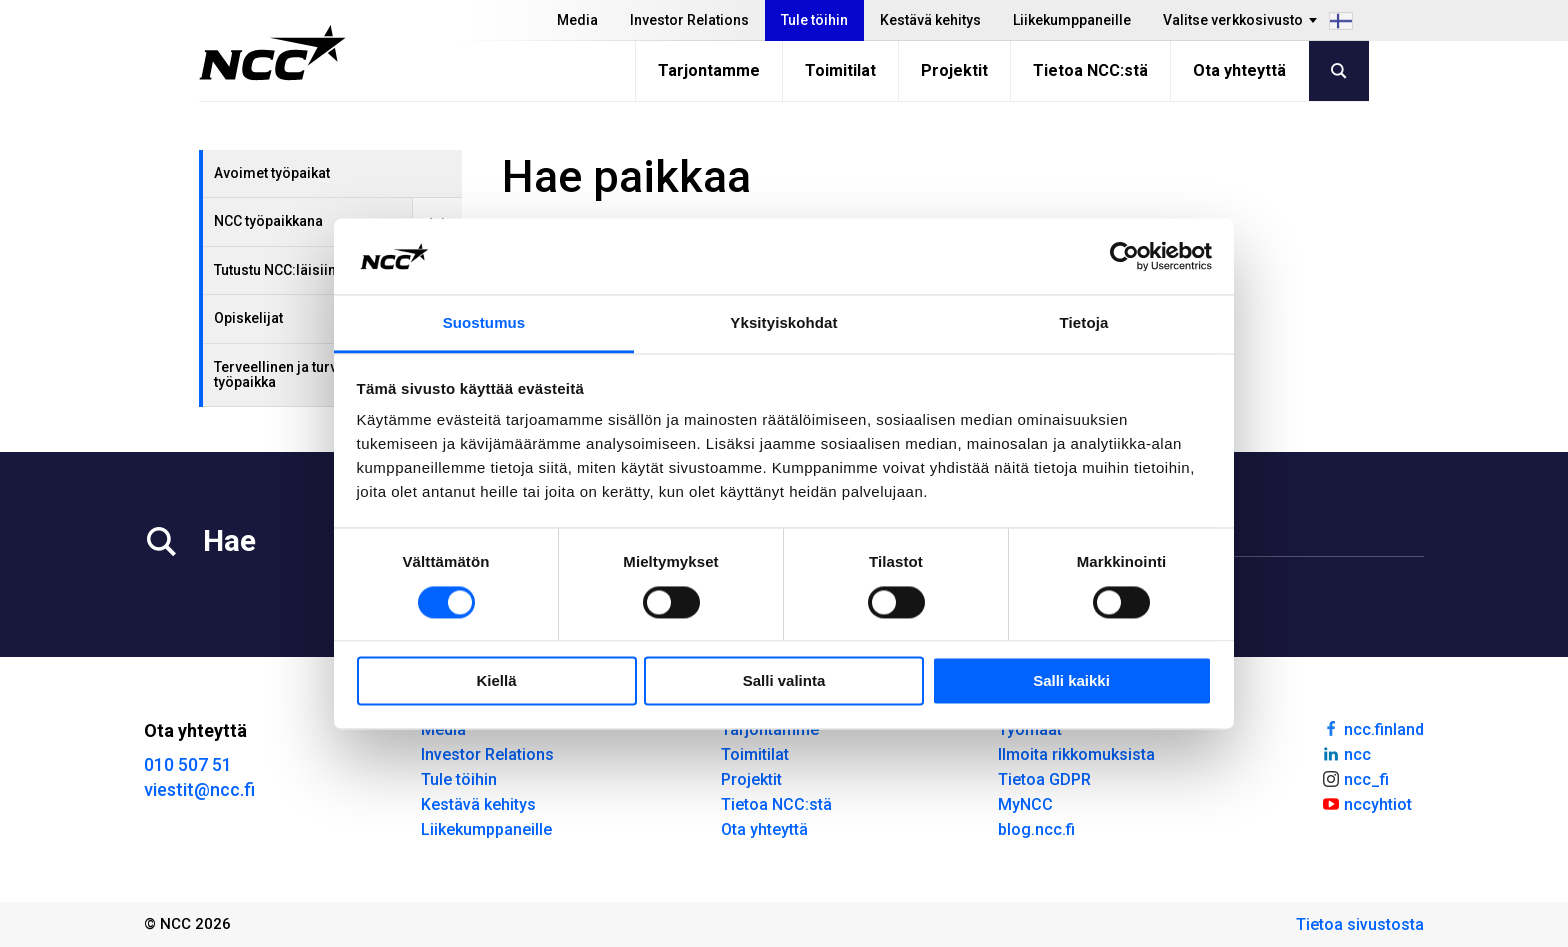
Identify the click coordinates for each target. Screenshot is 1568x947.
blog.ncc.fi (1036, 829)
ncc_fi (1355, 778)
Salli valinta (784, 681)
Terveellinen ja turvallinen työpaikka (297, 374)
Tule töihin (814, 20)
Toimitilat (840, 70)
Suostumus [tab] (484, 323)
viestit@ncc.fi (199, 789)
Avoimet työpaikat (272, 173)
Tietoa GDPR (1044, 779)
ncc (1346, 753)
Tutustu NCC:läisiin (275, 270)
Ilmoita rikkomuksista (1076, 754)
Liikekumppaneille (1072, 20)
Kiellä (496, 681)
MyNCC (1025, 804)
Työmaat (1030, 729)
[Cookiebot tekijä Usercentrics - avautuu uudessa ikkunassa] (1124, 256)
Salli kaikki (1071, 681)
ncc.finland (1372, 728)
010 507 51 (188, 764)
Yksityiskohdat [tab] (783, 323)
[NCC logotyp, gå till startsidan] (272, 53)
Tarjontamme (709, 70)
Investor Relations (689, 20)
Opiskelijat (248, 318)
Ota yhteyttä (1239, 70)
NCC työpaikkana (268, 221)
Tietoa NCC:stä (1090, 70)
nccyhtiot (1366, 803)
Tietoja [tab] (1084, 323)
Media (577, 20)
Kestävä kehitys (930, 20)
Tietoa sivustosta (1360, 924)
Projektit (954, 70)
